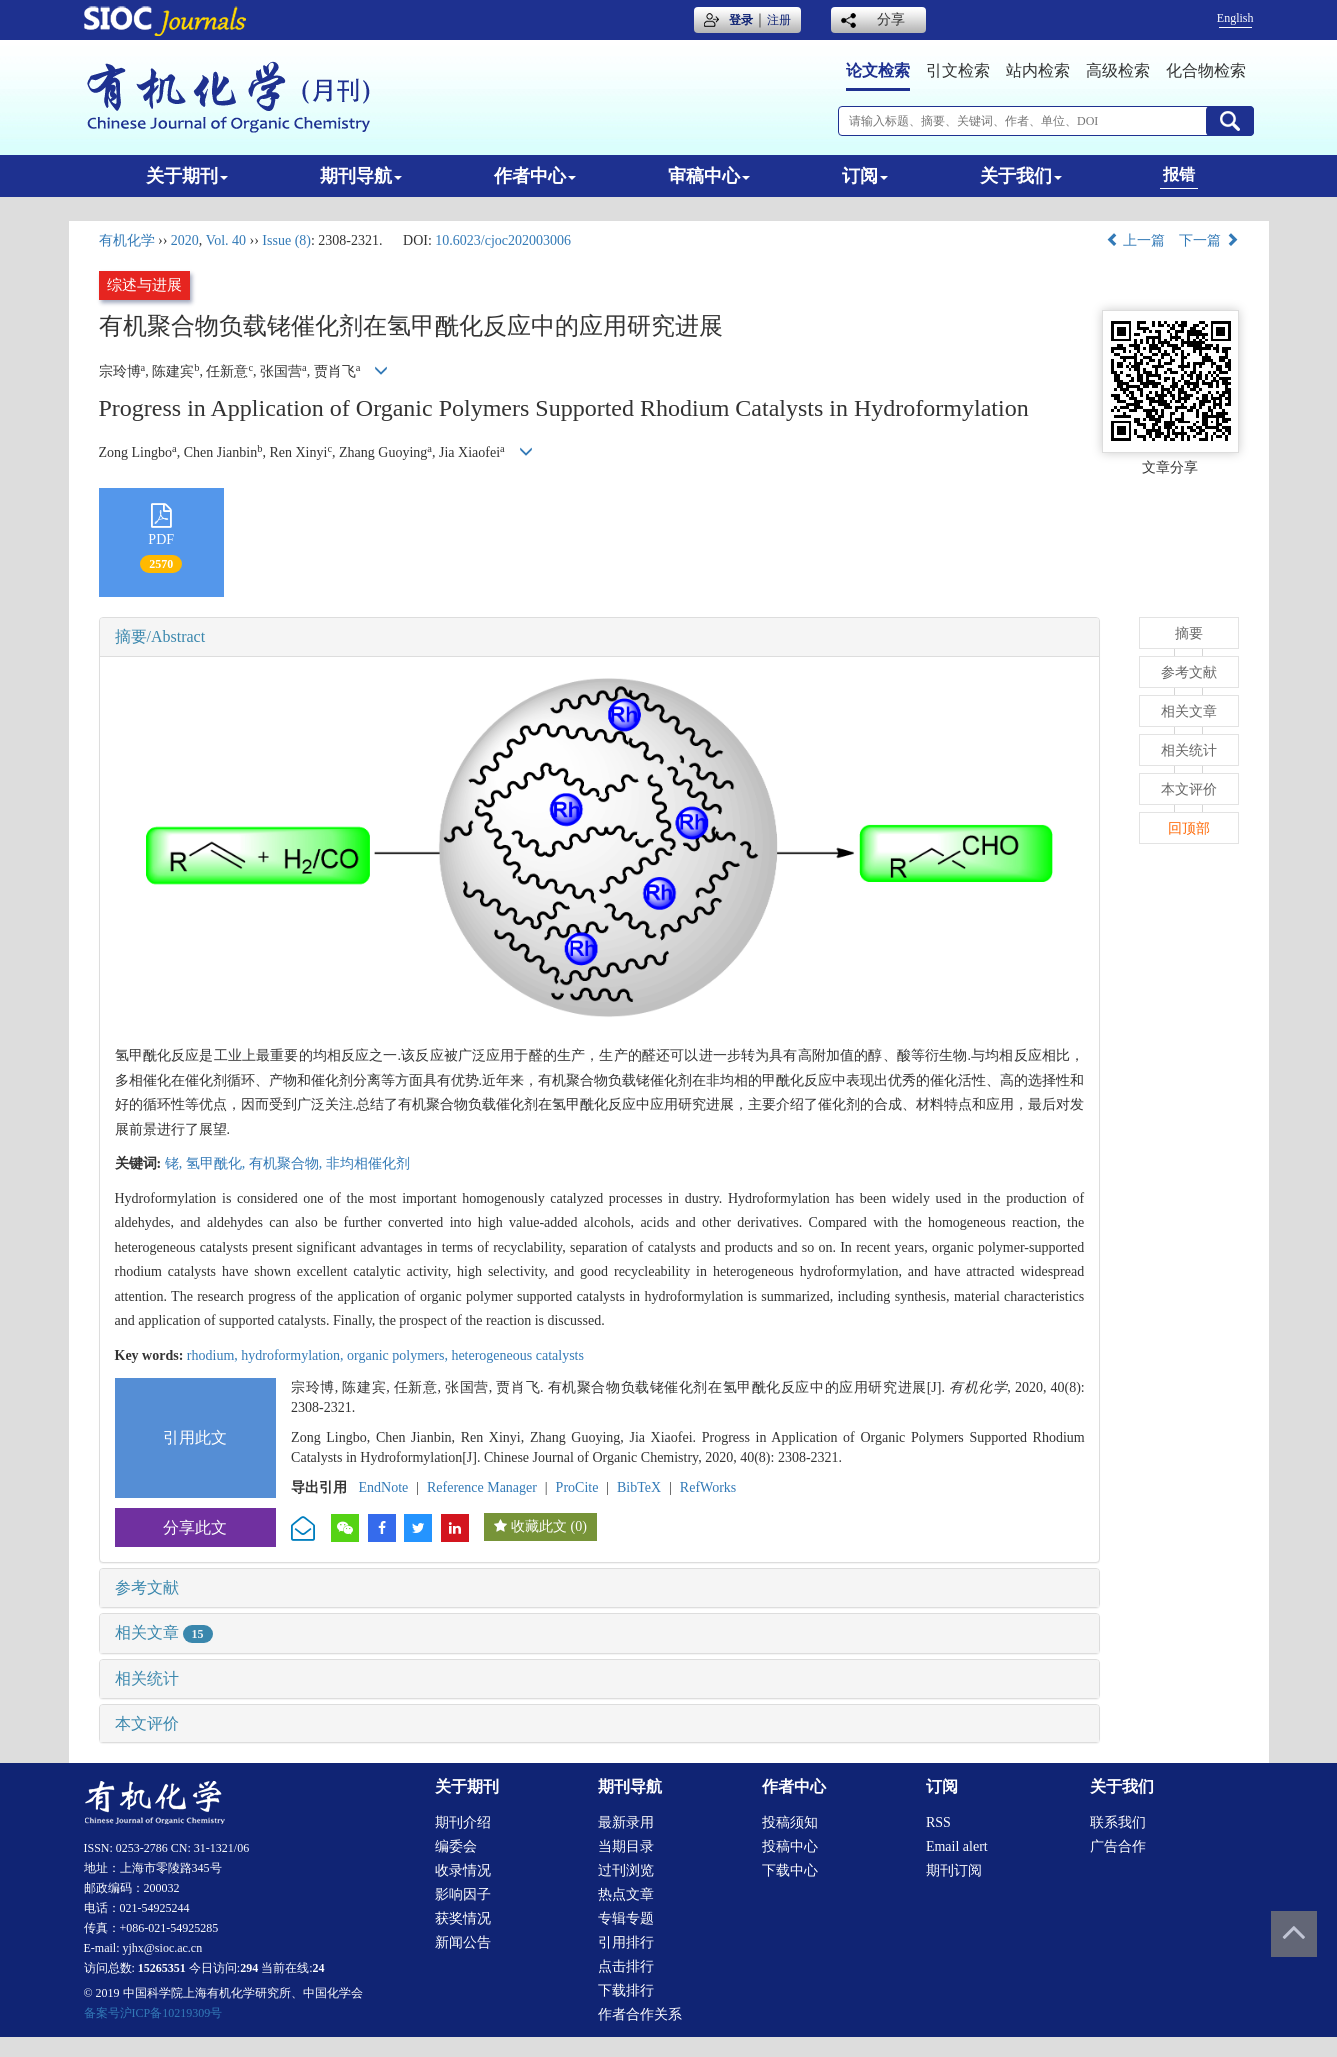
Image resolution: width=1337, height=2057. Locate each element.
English (1235, 18)
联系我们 (1118, 1822)
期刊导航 (361, 176)
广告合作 (1118, 1846)
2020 (185, 240)
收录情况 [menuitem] (463, 1870)
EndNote (384, 1487)
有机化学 (127, 240)
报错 (1179, 174)
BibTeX (639, 1487)
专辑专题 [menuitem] (626, 1918)
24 (319, 1968)
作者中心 (535, 176)
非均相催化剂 (368, 1163)
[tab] (600, 637)
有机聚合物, (287, 1163)
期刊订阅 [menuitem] (954, 1870)
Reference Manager (482, 1487)
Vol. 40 (226, 240)
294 (249, 1968)
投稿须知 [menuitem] (790, 1822)
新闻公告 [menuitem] (463, 1942)
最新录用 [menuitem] (626, 1822)
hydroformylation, (294, 1355)
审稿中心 (709, 176)
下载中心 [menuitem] (790, 1870)
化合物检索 (1206, 70)
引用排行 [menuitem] (626, 1942)
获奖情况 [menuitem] (463, 1918)
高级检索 (1118, 70)
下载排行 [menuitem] (626, 1990)
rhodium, (214, 1355)
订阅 (865, 176)
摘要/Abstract (160, 636)
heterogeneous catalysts (517, 1355)
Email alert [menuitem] (957, 1846)
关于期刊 (187, 176)
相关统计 (147, 1678)
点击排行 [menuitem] (626, 1966)
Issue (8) (286, 240)
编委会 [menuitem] (456, 1846)
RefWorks (708, 1487)
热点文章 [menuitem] (626, 1894)
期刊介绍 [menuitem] (463, 1822)
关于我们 (1021, 176)
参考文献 (147, 1587)
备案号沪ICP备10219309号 (153, 2013)
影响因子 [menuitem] (463, 1894)
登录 (741, 20)
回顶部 (1189, 828)
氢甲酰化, (217, 1163)
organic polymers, (399, 1355)
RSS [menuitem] (938, 1822)
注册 (779, 20)
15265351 (162, 1968)
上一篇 (1136, 240)
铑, (175, 1163)
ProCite (577, 1487)
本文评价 (147, 1723)
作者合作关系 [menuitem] (640, 2014)
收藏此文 (539, 1526)
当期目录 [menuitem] (626, 1846)
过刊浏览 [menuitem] (626, 1870)
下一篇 (1209, 240)
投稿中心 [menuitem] (790, 1846)
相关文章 (164, 1632)
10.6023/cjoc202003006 (503, 240)
